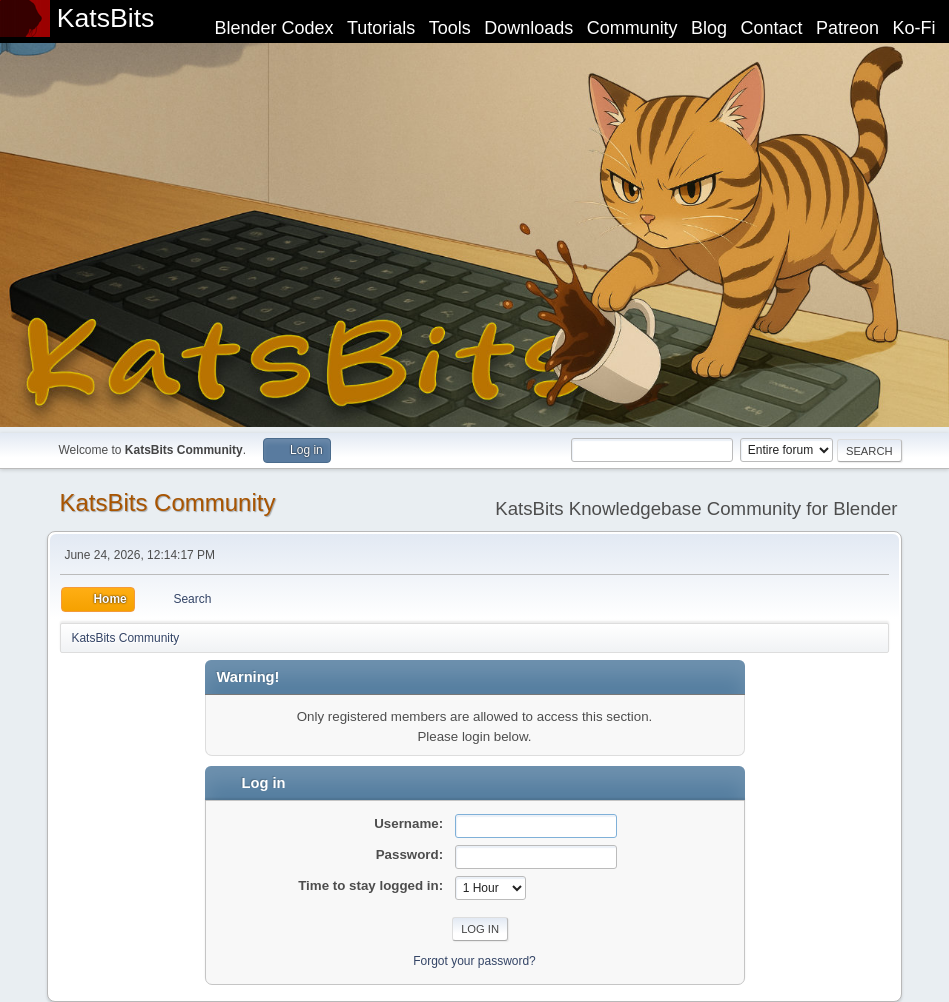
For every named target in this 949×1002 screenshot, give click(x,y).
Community (632, 28)
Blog (709, 28)
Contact (772, 28)
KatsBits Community (167, 502)
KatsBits (106, 18)
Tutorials (381, 28)
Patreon (847, 28)
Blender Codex (273, 28)
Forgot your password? (474, 961)
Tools (450, 28)
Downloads (528, 28)
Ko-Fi (914, 28)
